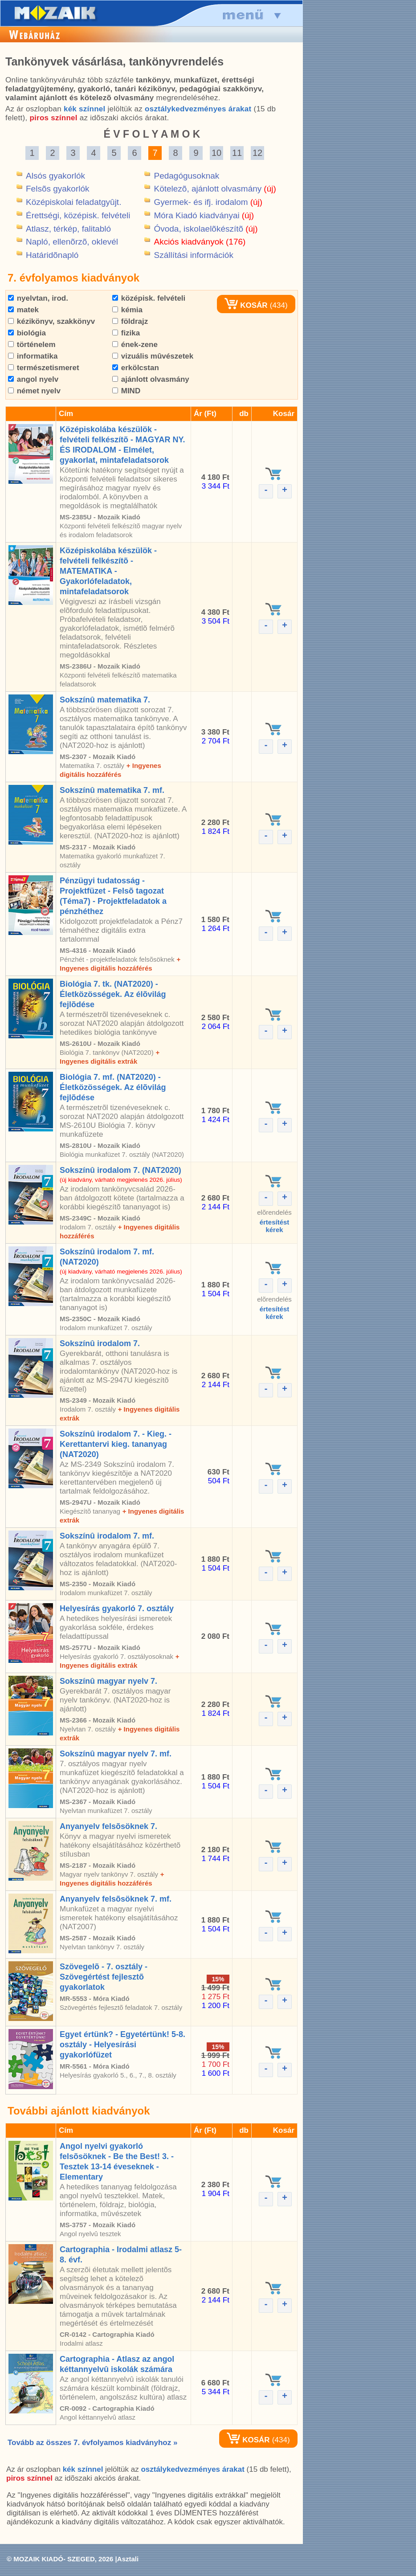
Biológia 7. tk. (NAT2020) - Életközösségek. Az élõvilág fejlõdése (113, 994)
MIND (126, 391)
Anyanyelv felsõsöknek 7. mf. (115, 1898)
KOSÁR (245, 305)
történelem (32, 344)
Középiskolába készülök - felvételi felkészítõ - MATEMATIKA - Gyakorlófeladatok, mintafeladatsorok (108, 571)
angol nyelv (33, 379)
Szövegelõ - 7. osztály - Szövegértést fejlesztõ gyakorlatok (103, 1977)
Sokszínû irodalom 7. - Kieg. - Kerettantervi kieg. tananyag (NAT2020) (115, 1444)
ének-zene (135, 344)
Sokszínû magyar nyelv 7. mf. (115, 1753)
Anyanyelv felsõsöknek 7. (108, 1826)
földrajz (130, 321)
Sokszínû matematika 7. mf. (112, 790)
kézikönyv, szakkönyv (51, 321)
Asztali (128, 2559)
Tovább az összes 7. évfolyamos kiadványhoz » (92, 2442)
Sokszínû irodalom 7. (100, 1343)
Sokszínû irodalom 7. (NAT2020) (120, 1170)
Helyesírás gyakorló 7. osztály (117, 1608)
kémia (127, 310)
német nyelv (34, 391)
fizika (126, 333)
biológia (27, 333)
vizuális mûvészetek (152, 356)
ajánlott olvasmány (150, 379)
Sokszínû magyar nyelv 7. (108, 1681)
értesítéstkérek (275, 1225)
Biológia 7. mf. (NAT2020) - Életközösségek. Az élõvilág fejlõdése (113, 1087)
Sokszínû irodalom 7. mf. (107, 1535)
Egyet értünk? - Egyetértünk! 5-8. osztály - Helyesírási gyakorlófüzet (122, 2044)
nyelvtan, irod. (38, 298)
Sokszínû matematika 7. (105, 699)
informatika (32, 356)
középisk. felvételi (148, 298)
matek (23, 310)
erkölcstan (135, 367)
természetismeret (43, 367)
